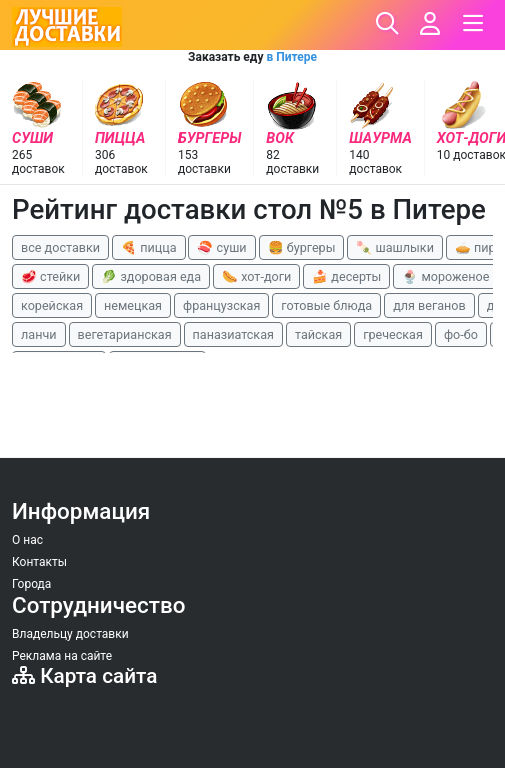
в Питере (291, 57)
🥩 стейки (50, 276)
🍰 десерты (346, 276)
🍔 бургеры (302, 247)
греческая (393, 334)
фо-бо (461, 334)
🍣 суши (221, 247)
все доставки (60, 247)
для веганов (429, 305)
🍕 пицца (148, 247)
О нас (27, 540)
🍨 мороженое (445, 276)
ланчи (39, 334)
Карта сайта (84, 676)
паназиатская (233, 334)
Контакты (39, 562)
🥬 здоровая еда (151, 276)
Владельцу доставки (70, 634)
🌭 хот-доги (256, 276)
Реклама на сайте (62, 656)
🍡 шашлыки (395, 247)
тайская (318, 334)
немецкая (133, 305)
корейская (52, 305)
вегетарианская (125, 334)
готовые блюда (326, 305)
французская (221, 305)
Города (31, 584)
